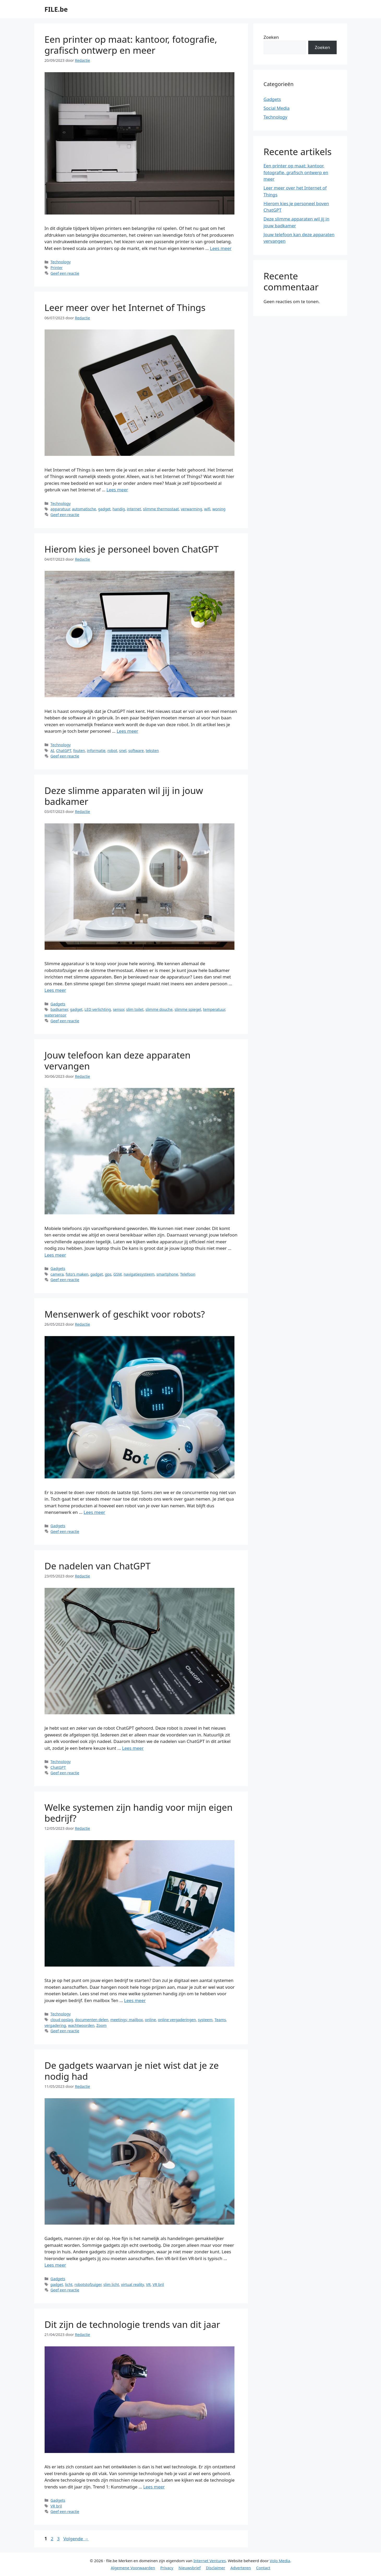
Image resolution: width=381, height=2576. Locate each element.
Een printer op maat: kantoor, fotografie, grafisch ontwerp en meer (131, 44)
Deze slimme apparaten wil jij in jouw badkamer (124, 795)
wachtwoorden (81, 2025)
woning (219, 508)
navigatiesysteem (139, 1274)
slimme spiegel (187, 1009)
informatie (96, 750)
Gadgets (58, 1003)
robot (112, 750)
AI (52, 750)
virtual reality (132, 2284)
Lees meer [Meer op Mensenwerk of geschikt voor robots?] (94, 1512)
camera (57, 1274)
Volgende (76, 2539)
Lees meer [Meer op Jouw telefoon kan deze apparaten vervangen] (55, 1255)
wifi (207, 508)
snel (122, 750)
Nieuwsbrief (189, 2567)
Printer (57, 267)
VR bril (158, 2284)
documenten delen (91, 2019)
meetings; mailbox (126, 2019)
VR (148, 2284)
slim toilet (134, 1009)
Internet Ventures (209, 2560)
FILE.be (56, 9)
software (136, 750)
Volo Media (280, 2560)
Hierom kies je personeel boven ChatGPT (132, 549)
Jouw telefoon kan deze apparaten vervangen (118, 1060)
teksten (152, 750)
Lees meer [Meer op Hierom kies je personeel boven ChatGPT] (127, 731)
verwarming (191, 508)
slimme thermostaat (161, 508)
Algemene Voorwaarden (133, 2567)
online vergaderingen (177, 2019)
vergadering (55, 2025)
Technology (61, 261)
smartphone (167, 1274)
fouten (79, 750)
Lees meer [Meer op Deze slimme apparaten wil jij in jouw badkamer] (55, 990)
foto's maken (77, 1274)
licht (68, 2284)
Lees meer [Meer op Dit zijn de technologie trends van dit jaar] (154, 2487)
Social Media (277, 108)
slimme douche (159, 1009)
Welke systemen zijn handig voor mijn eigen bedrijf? (139, 1812)
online (150, 2019)
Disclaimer (215, 2567)
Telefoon (187, 1274)
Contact (263, 2567)
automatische (84, 508)
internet (134, 508)
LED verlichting (97, 1009)
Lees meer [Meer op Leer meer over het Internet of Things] (117, 490)
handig (118, 508)
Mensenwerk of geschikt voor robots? (125, 1314)
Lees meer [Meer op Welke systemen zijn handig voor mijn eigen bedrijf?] (135, 2000)
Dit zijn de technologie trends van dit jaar (132, 2324)
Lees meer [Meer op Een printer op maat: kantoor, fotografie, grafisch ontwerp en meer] (221, 248)
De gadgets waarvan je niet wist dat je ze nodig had (132, 2070)
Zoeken (271, 37)
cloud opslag (62, 2019)
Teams (220, 2019)
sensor (118, 1009)
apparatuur (60, 508)
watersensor (55, 1015)
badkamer (59, 1009)
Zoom (101, 2025)
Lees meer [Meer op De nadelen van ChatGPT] (133, 1748)
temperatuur (214, 1009)
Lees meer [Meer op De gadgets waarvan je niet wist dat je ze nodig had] (55, 2265)
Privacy (166, 2567)
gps (108, 1274)
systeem (205, 2019)
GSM (117, 1274)
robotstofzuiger (87, 2284)
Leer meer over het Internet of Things (125, 307)
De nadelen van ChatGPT (98, 1566)
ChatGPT (63, 750)
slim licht (111, 2284)
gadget (104, 508)
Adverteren (240, 2567)
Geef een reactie (65, 273)
